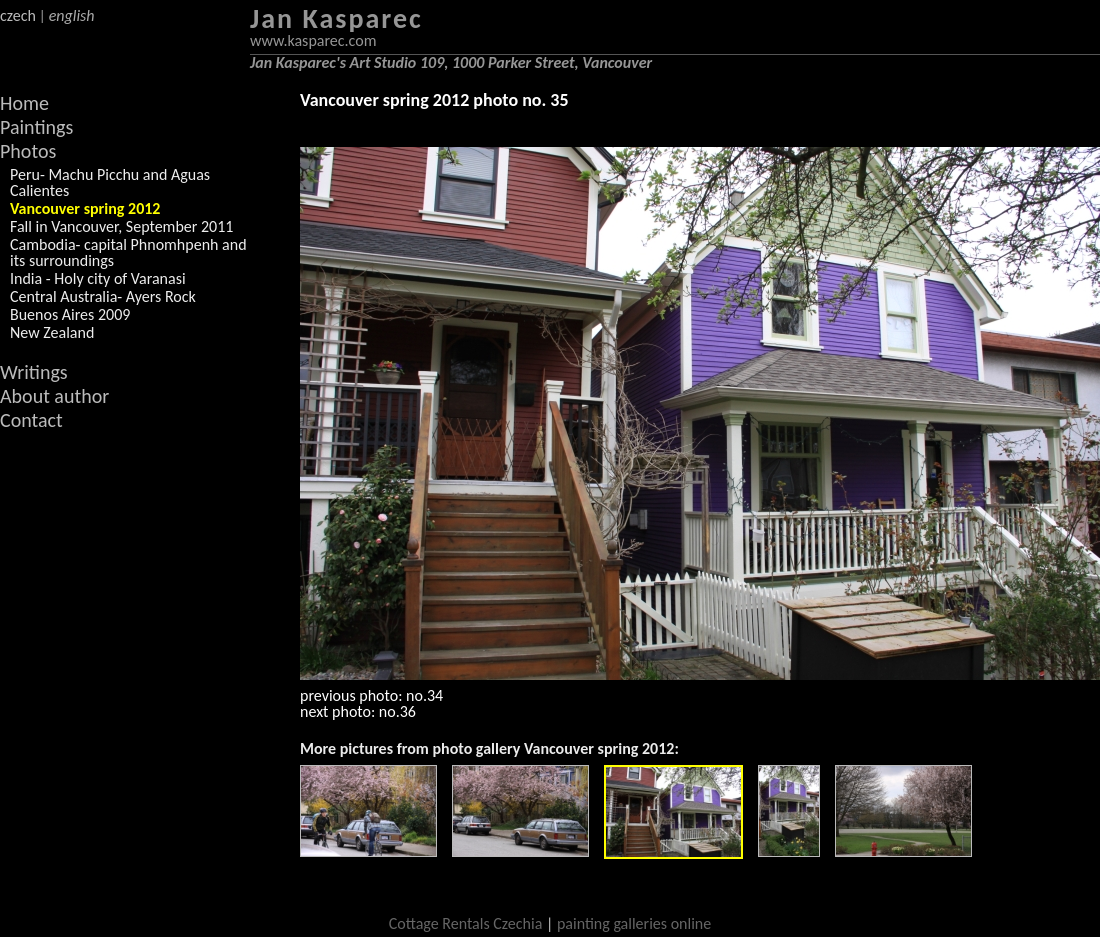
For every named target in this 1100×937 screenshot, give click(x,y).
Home (24, 103)
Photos (28, 151)
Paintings (36, 127)
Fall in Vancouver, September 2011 (121, 226)
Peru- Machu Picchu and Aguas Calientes (110, 182)
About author (54, 396)
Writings (34, 372)
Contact (31, 420)
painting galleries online (634, 923)
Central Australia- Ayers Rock (103, 296)
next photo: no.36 (358, 711)
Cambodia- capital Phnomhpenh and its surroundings (128, 252)
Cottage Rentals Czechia (466, 923)
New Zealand (52, 332)
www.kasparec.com (313, 40)
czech (18, 15)
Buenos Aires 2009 (70, 314)
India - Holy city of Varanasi (98, 278)
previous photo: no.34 (371, 695)
